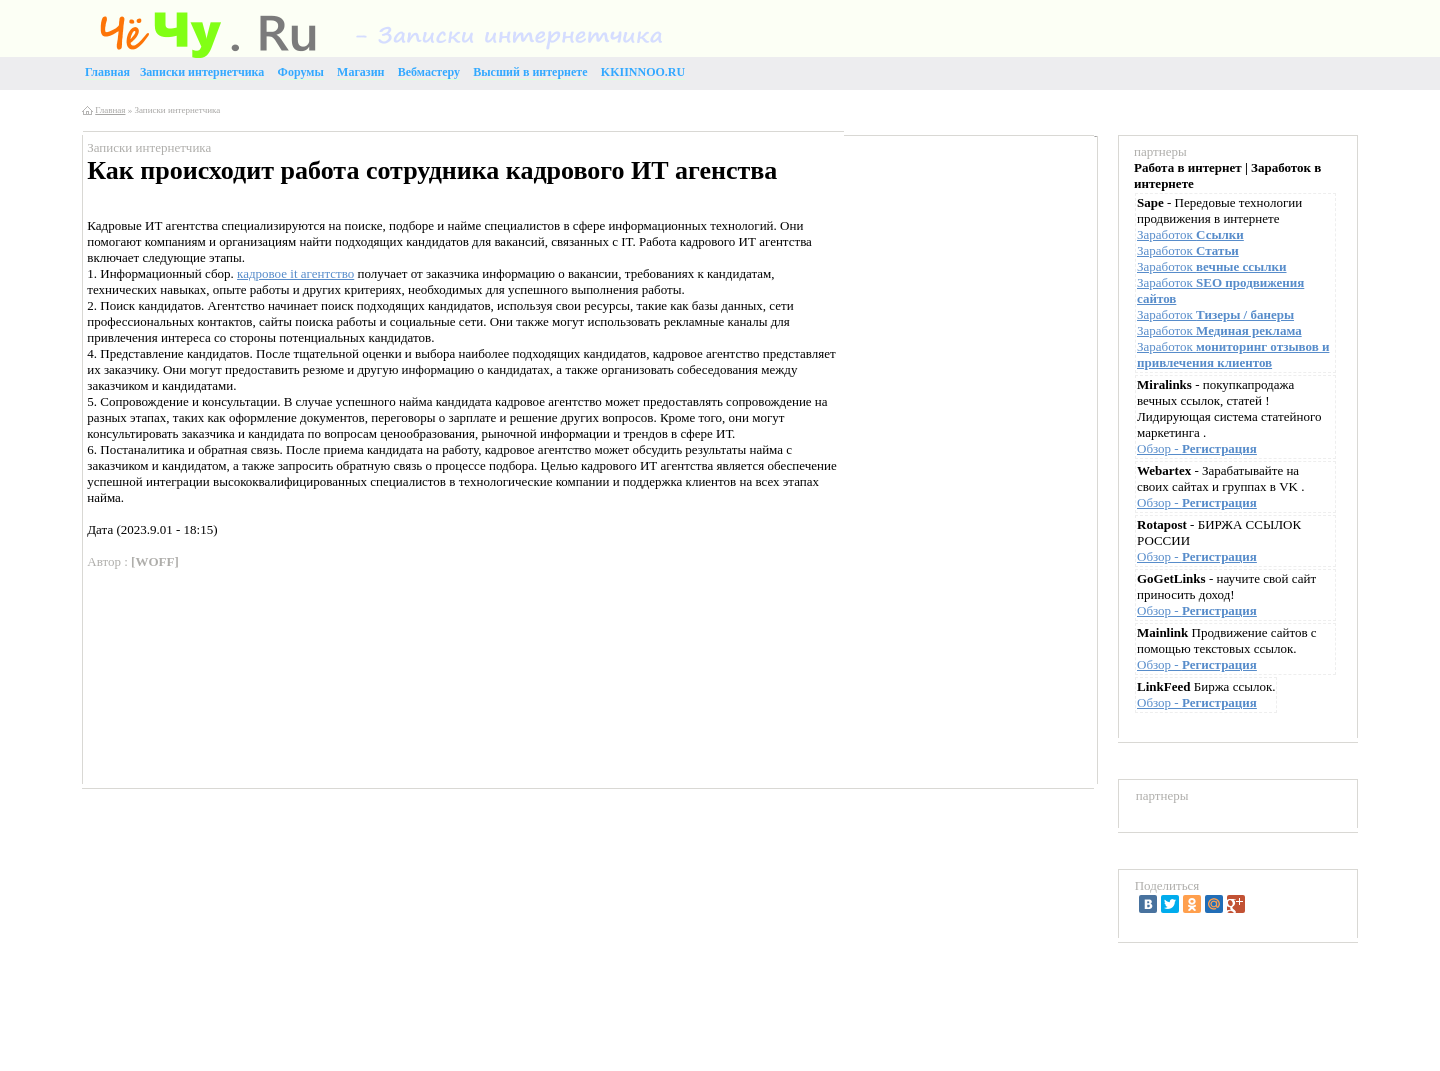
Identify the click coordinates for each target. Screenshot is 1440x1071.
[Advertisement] (964, 286)
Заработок (1190, 234)
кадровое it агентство (295, 273)
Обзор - (1197, 448)
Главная (110, 110)
